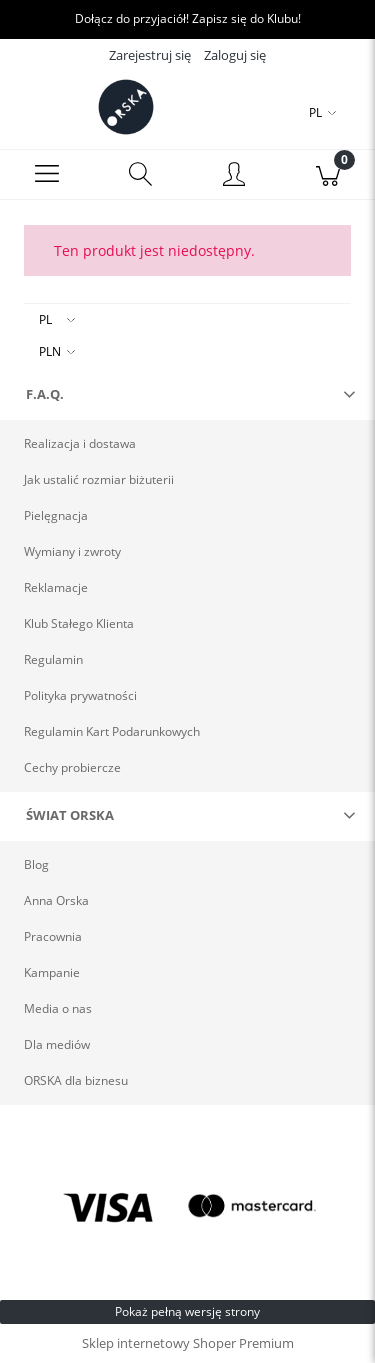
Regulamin (53, 659)
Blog (36, 864)
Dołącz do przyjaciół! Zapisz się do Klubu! (188, 18)
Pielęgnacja (56, 515)
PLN (50, 351)
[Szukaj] (141, 175)
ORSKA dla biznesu (76, 1080)
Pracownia (53, 936)
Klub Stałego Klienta (79, 623)
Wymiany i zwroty (72, 551)
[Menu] (47, 175)
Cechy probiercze (72, 767)
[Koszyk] (328, 175)
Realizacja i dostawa (80, 443)
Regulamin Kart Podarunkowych (112, 731)
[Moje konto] (235, 177)
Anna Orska (56, 900)
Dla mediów (57, 1044)
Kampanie (52, 972)
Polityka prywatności (80, 695)
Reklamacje (56, 587)
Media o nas (58, 1008)
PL (45, 319)
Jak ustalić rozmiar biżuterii (99, 479)
